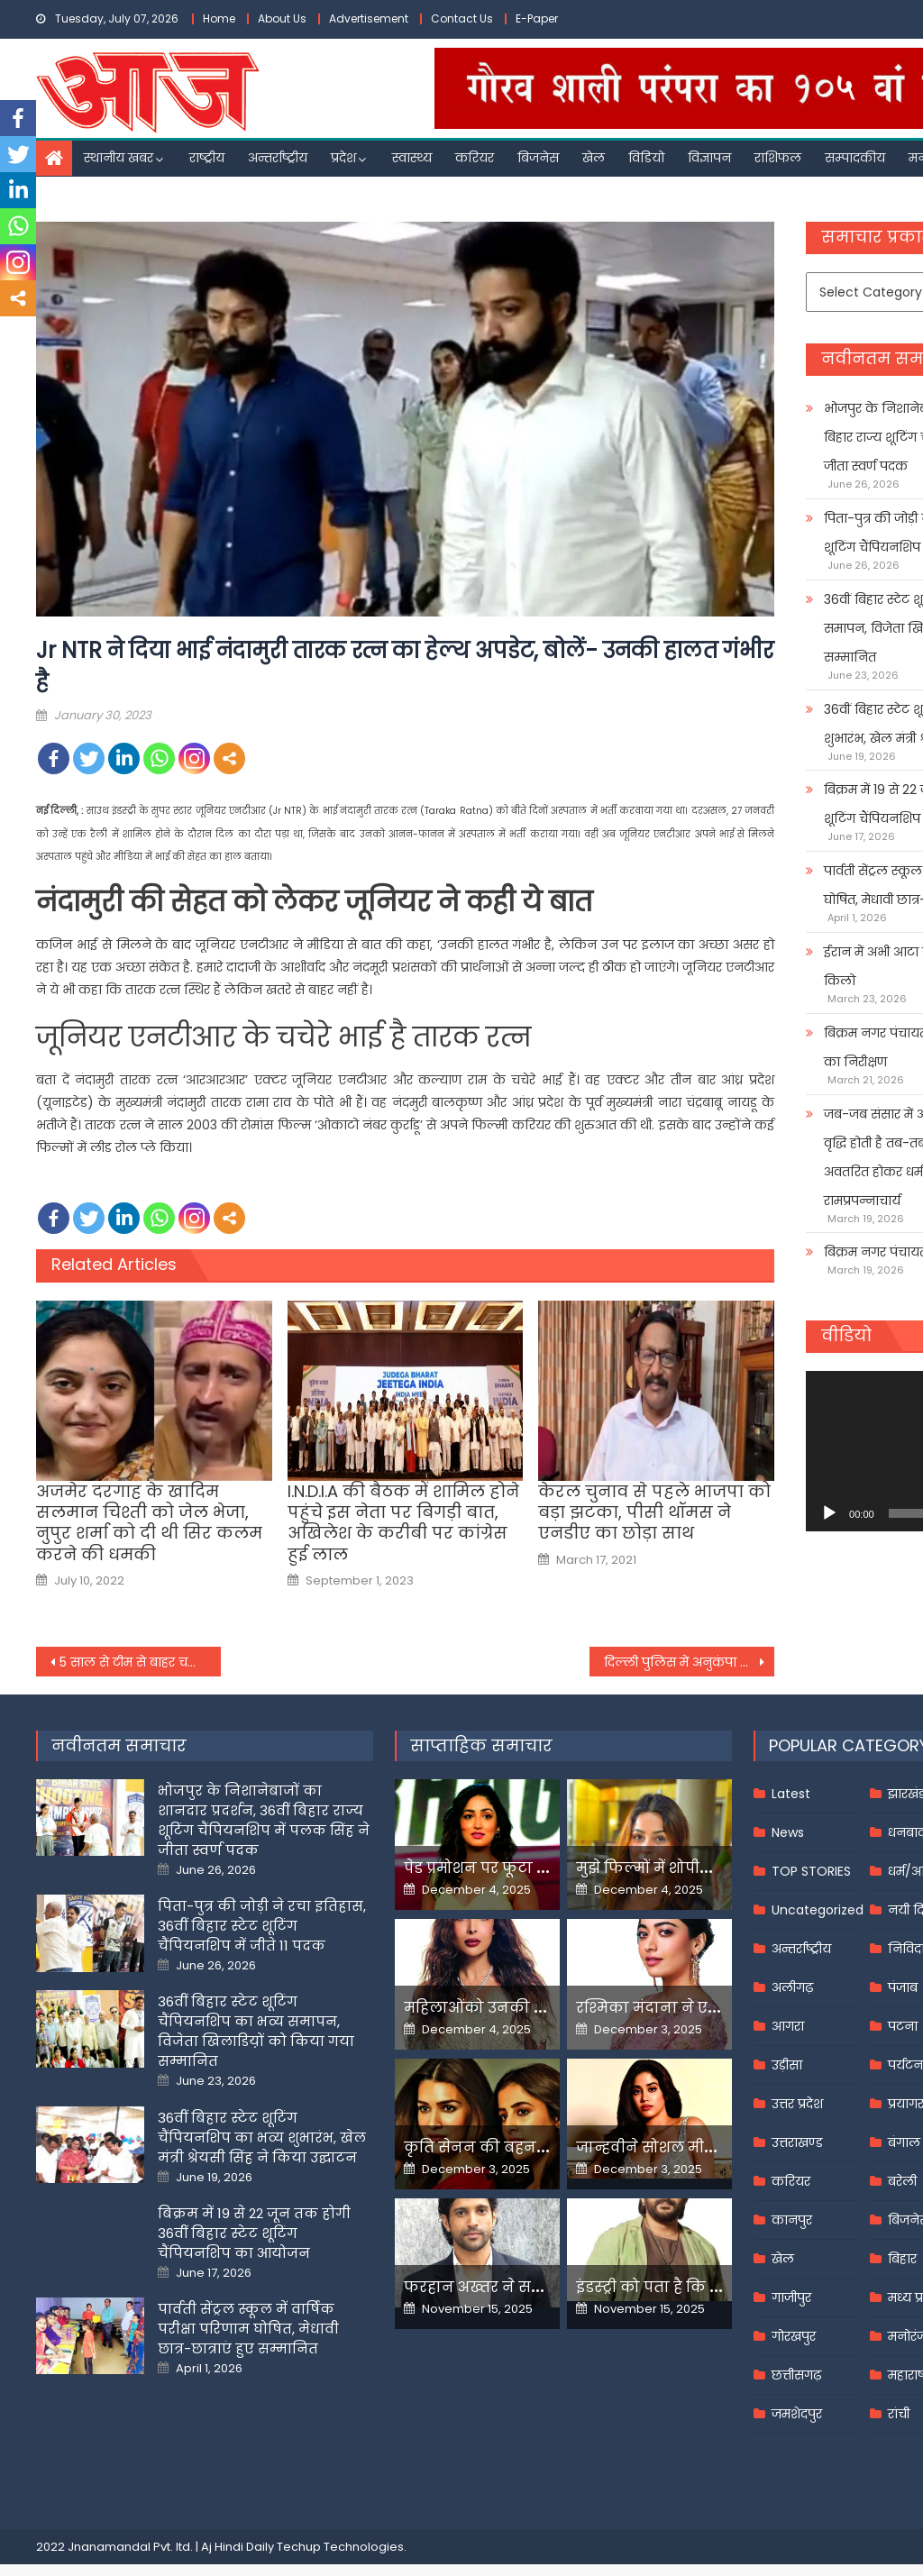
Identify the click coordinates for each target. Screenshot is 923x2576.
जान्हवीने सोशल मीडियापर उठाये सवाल (707, 2147)
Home (219, 18)
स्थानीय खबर (118, 158)
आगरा (788, 2026)
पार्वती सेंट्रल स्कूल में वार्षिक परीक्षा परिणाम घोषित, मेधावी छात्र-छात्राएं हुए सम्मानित (248, 2328)
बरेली (902, 2181)
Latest (791, 1794)
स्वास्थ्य (412, 158)
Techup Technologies (340, 2546)
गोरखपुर (794, 2336)
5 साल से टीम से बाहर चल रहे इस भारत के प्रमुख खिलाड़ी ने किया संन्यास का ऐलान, (140, 1662)
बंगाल (904, 2142)
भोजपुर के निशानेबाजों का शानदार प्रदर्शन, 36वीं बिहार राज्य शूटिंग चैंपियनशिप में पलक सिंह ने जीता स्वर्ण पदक (264, 1820)
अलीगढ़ (792, 1987)
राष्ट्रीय (206, 158)
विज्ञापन (709, 158)
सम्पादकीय (855, 158)
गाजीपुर (791, 2297)
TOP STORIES (811, 1871)
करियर (474, 158)
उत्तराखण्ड (797, 2142)
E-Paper (537, 18)
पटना (903, 2026)
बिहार (902, 2259)
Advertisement (368, 18)
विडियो (646, 158)
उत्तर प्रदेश (797, 2104)
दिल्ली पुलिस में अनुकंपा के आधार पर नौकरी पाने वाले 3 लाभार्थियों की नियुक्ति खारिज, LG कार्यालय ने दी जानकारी (689, 1662)
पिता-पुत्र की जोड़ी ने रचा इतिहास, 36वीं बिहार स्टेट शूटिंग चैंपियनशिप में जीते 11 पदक (262, 1925)
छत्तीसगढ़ (796, 2375)
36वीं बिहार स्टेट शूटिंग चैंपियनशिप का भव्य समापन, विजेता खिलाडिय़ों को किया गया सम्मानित (256, 2031)
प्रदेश (343, 158)
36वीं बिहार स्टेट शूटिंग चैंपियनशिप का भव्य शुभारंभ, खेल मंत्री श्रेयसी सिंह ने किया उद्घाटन (262, 2137)
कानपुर (792, 2220)
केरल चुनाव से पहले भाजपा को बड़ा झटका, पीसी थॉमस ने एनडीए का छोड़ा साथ (654, 1512)
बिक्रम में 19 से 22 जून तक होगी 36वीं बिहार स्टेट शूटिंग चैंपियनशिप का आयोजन (254, 2233)
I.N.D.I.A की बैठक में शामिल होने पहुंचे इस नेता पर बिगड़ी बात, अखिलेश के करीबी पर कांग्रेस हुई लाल (403, 1523)
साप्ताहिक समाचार (481, 1745)
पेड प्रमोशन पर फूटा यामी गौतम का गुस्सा (541, 1868)
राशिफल (777, 158)
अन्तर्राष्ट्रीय (277, 158)
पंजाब (903, 1987)
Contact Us (462, 18)
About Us (282, 18)
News (788, 1832)
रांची (898, 2414)
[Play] (829, 1513)
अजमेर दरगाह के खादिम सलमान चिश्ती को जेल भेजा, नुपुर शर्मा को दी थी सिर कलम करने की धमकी (149, 1523)
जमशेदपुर (797, 2414)
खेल (593, 158)
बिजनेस (538, 158)
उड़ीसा (787, 2065)
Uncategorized (818, 1910)
